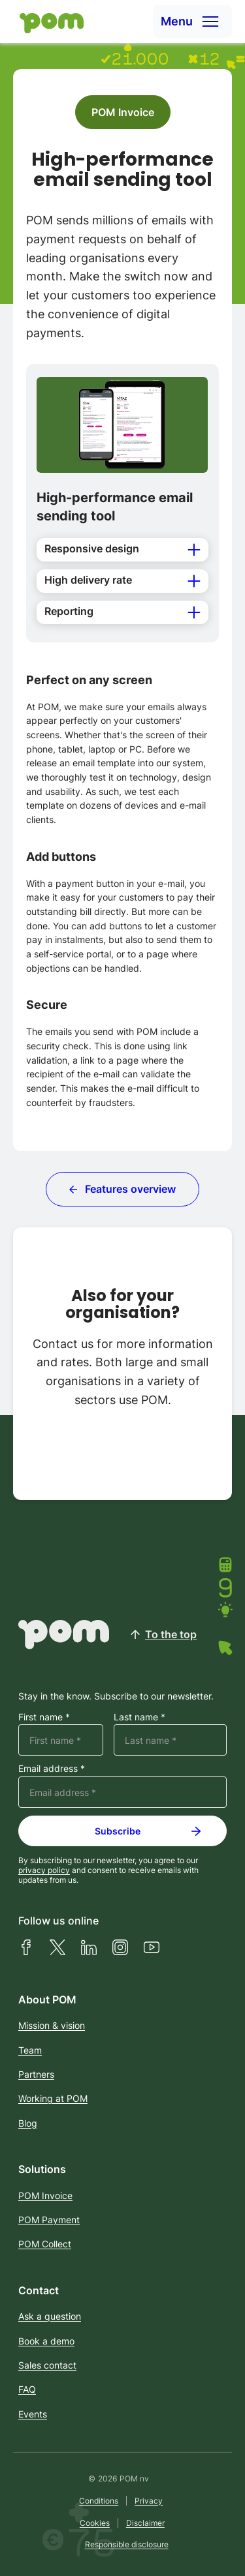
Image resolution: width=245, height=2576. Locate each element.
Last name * (139, 1717)
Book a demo (46, 2340)
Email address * (51, 1768)
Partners (36, 2074)
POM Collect (44, 2243)
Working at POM (53, 2098)
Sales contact (47, 2365)
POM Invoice (122, 112)
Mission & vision (51, 2025)
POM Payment (49, 2219)
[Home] (48, 22)
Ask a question (49, 2316)
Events (32, 2413)
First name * (44, 1717)
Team (30, 2050)
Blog (27, 2123)
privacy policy (44, 1870)
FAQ (27, 2389)
